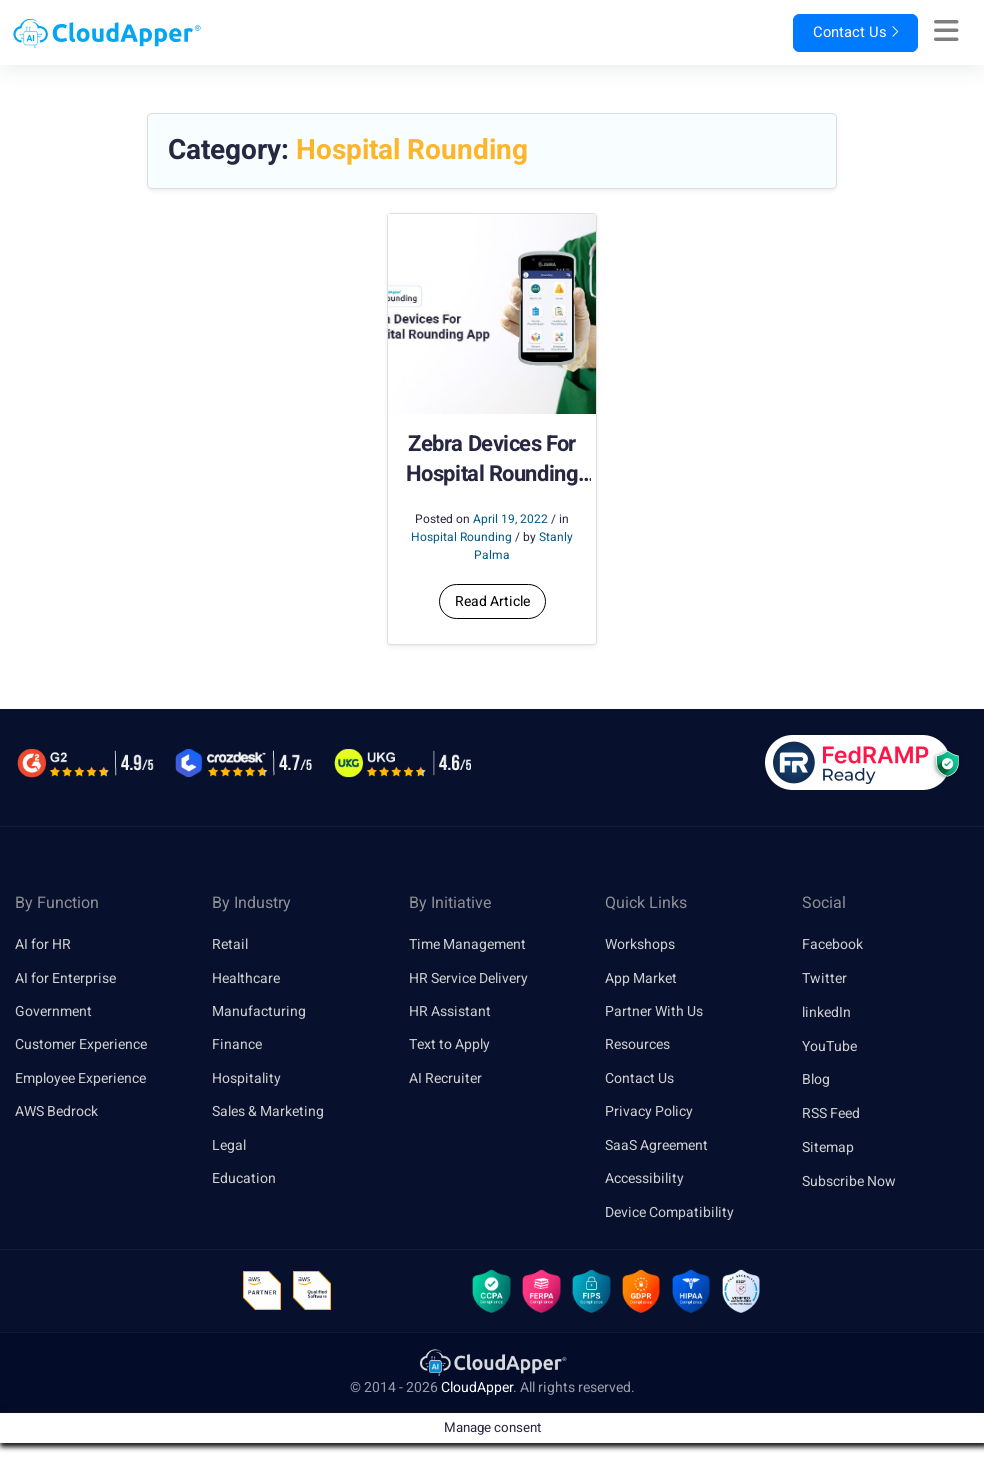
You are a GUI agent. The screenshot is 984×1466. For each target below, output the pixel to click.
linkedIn (826, 1012)
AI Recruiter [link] (445, 1079)
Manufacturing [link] (259, 1012)
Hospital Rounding (461, 537)
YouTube (829, 1046)
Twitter (824, 978)
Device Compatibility (669, 1215)
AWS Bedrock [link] (56, 1113)
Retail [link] (230, 944)
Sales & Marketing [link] (268, 1113)
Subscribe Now (849, 1181)
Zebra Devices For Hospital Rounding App (492, 460)
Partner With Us (654, 1012)
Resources (637, 1046)
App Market (641, 978)
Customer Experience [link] (81, 1046)
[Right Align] (946, 32)
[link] (492, 1366)
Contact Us (839, 33)
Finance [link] (237, 1046)
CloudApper (477, 1392)
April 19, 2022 (510, 519)
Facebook (832, 944)
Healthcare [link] (246, 978)
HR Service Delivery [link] (468, 978)
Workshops (640, 944)
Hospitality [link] (246, 1079)
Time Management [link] (467, 944)
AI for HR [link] (43, 944)
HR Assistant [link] (450, 1012)
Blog (816, 1079)
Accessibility (644, 1181)
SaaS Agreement (656, 1147)
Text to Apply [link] (449, 1046)
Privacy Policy (649, 1113)
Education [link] (244, 1181)
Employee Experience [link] (80, 1079)
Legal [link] (229, 1147)
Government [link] (53, 1012)
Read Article (492, 601)
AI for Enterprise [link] (65, 978)
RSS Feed (831, 1113)
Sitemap (828, 1147)
